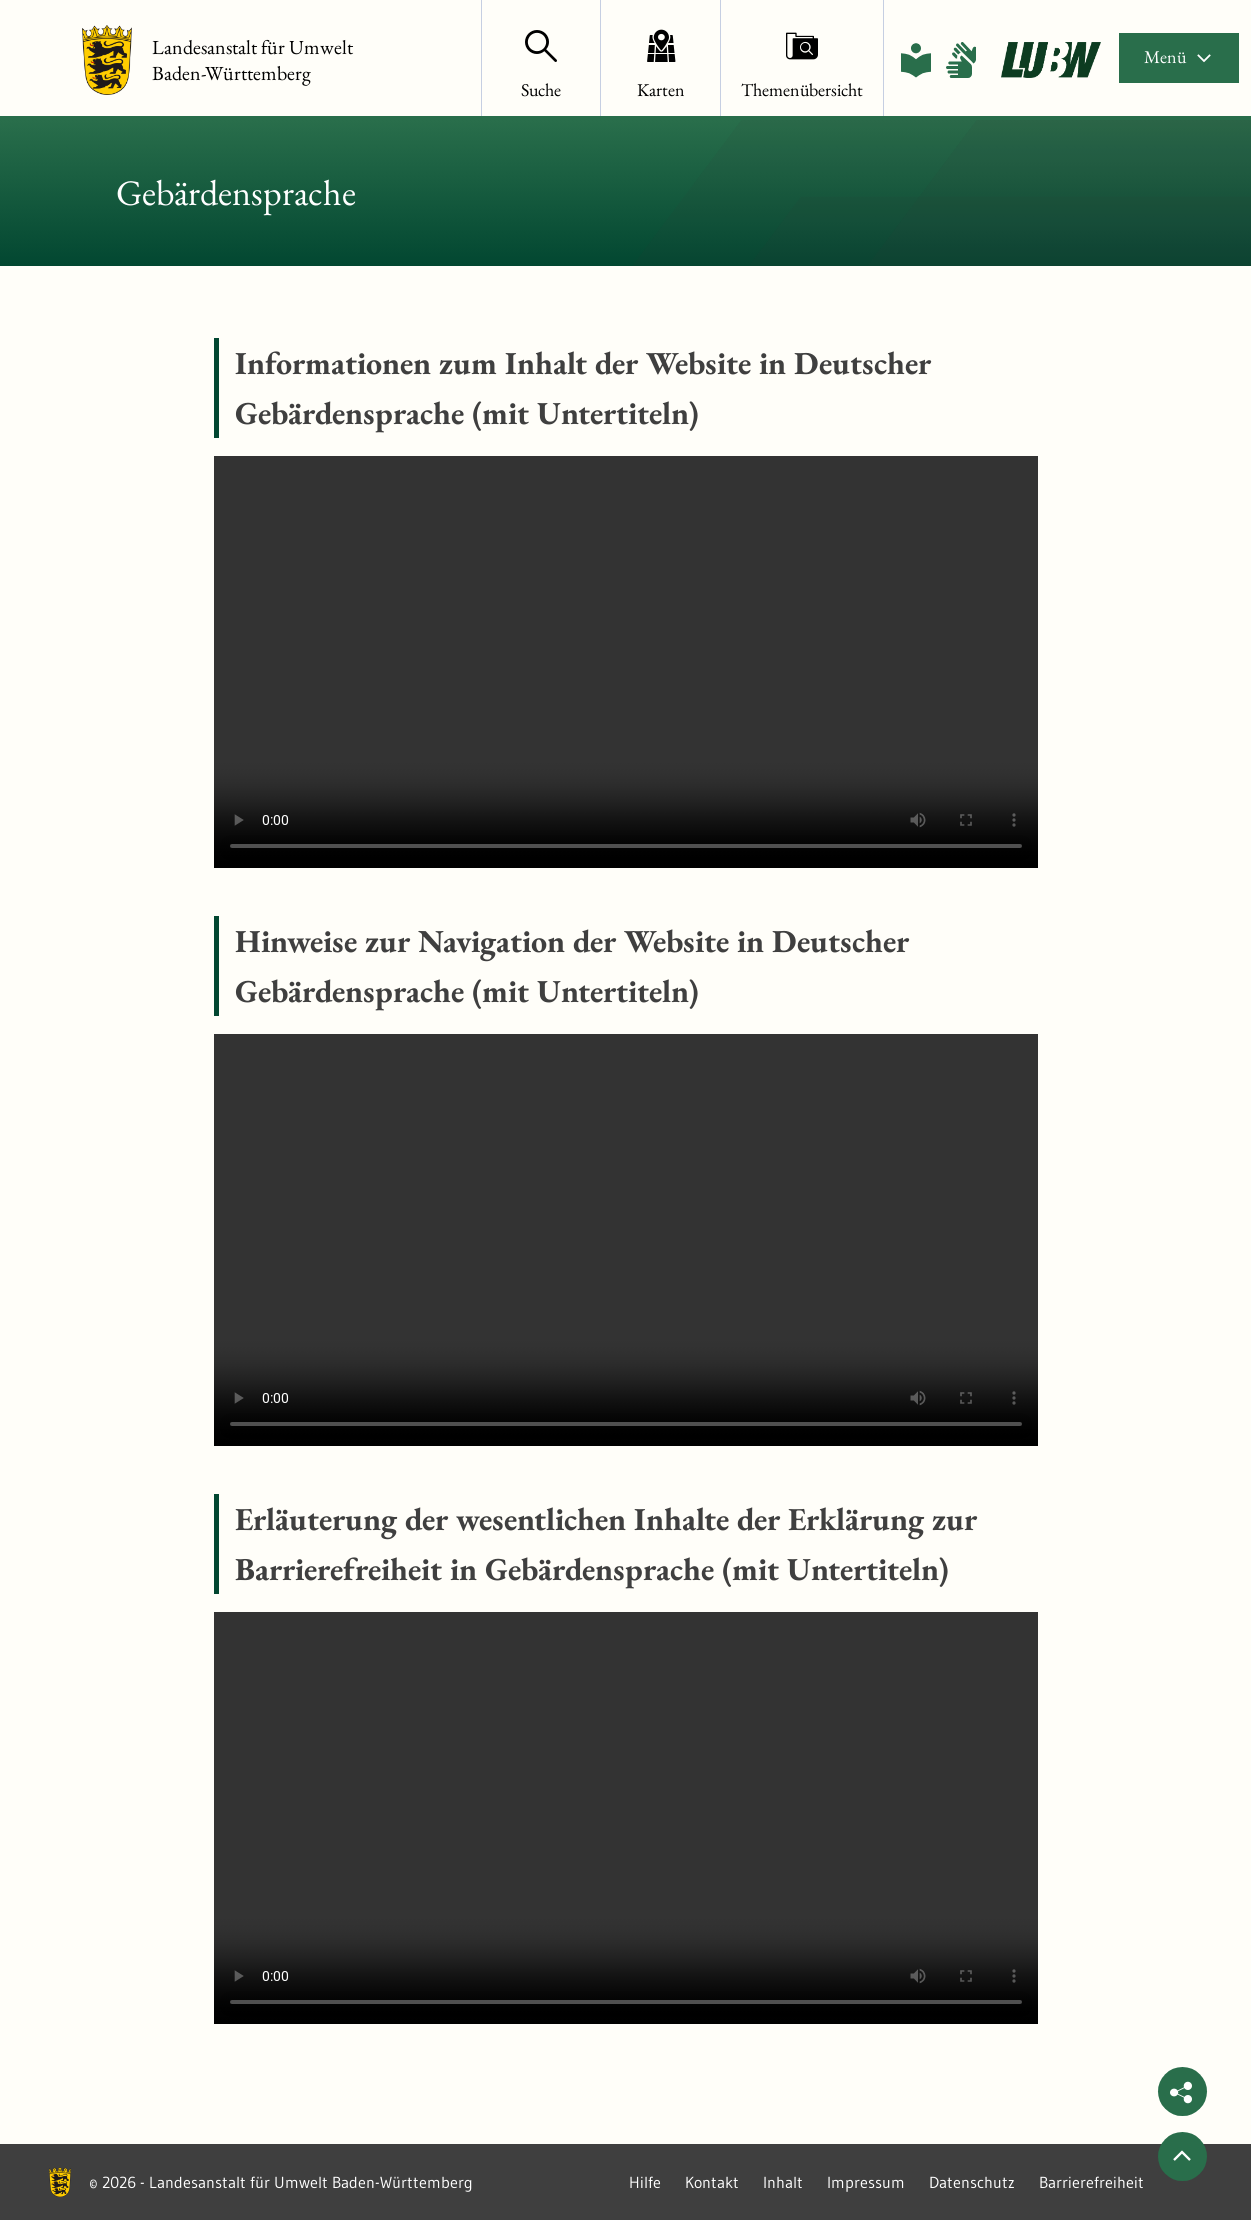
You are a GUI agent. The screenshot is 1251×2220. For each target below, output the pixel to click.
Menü (1179, 56)
